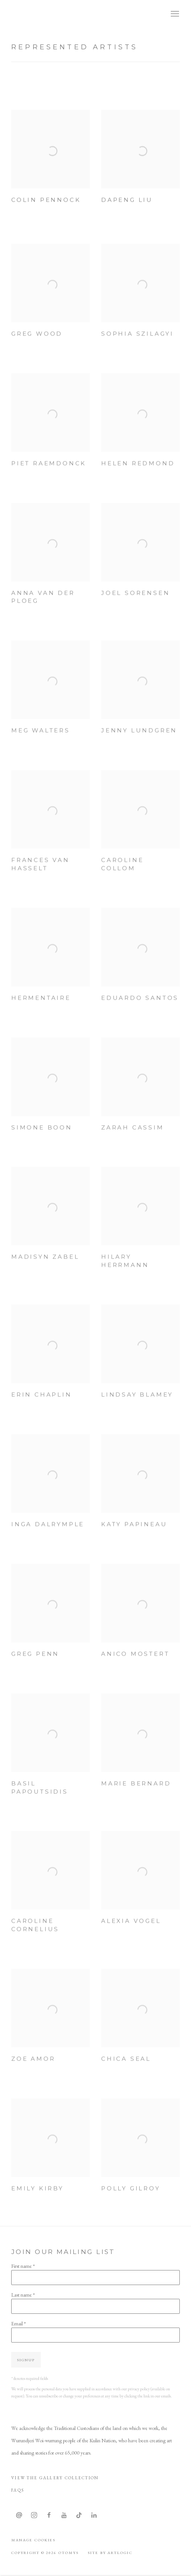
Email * (18, 2323)
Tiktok (79, 2515)
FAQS (17, 2490)
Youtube (64, 2515)
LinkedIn (94, 2515)
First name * (23, 2266)
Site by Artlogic (110, 2552)
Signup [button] (26, 2359)
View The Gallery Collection (55, 2477)
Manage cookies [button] (33, 2539)
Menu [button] (174, 14)
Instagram (34, 2515)
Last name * (23, 2294)
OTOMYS (37, 14)
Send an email (19, 2515)
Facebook (49, 2515)
